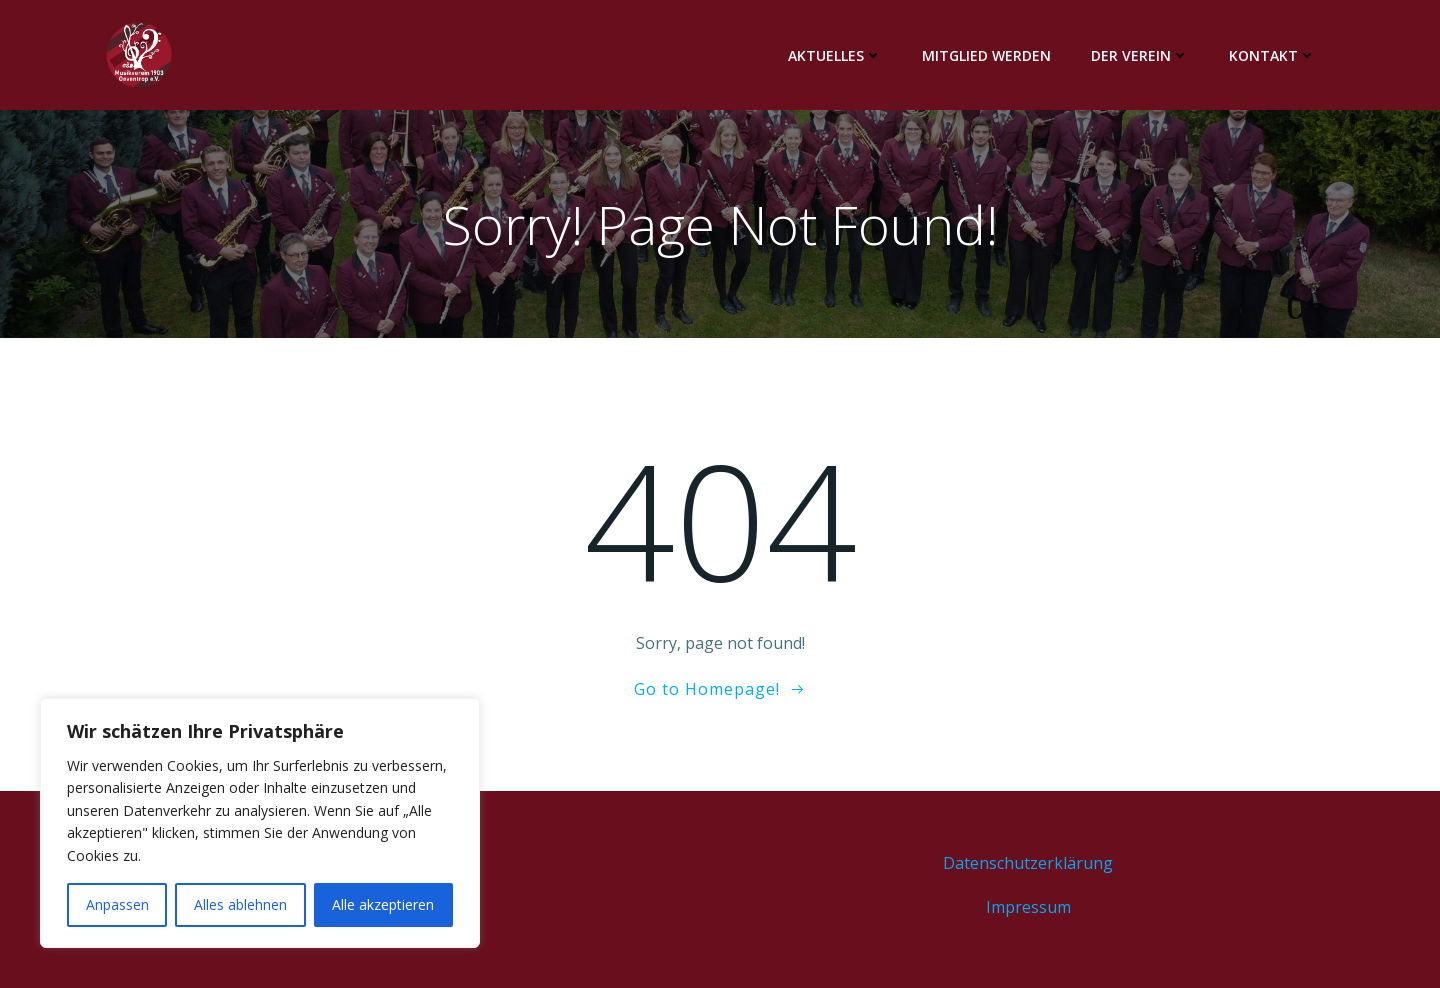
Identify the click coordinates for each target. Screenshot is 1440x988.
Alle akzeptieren (383, 904)
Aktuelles (835, 55)
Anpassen (117, 904)
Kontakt (1272, 55)
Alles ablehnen (240, 904)
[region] (260, 823)
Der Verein (1140, 55)
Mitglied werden (986, 55)
